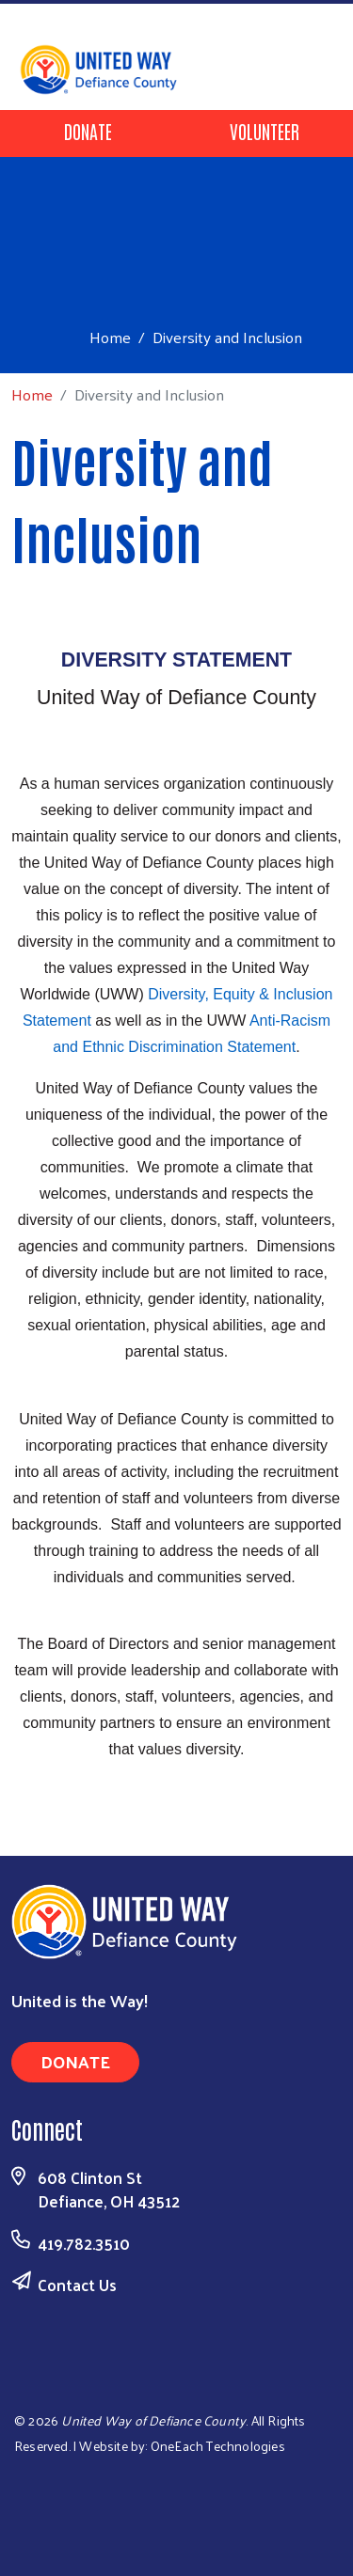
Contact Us (77, 2284)
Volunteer (264, 130)
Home (110, 337)
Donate (88, 130)
